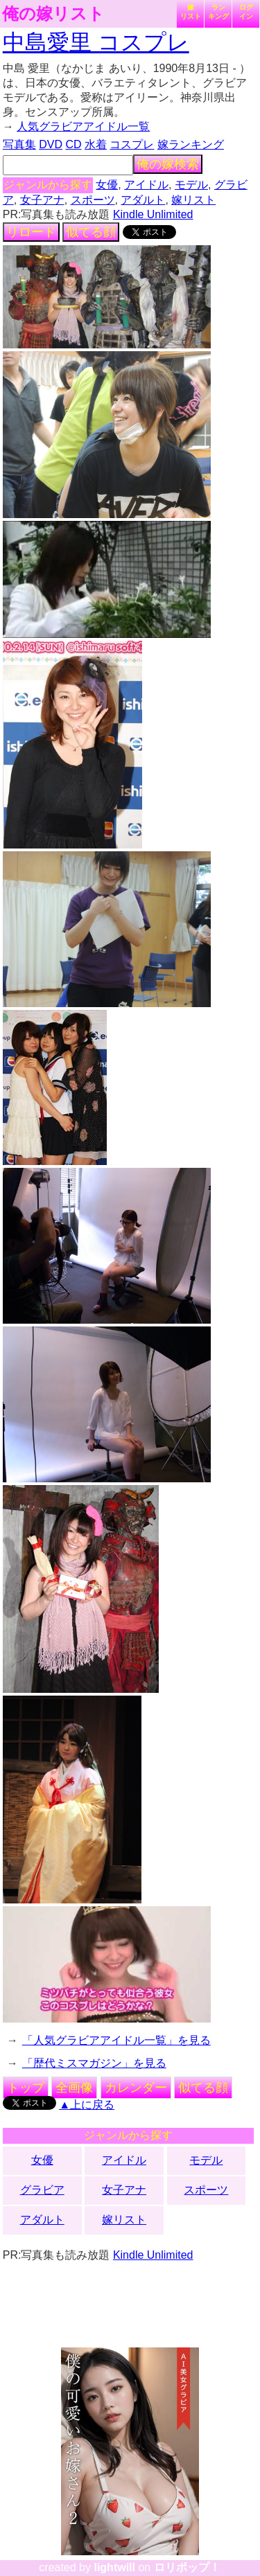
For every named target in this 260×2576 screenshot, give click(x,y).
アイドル (146, 184)
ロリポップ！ (187, 2567)
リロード (31, 232)
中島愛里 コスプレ (96, 42)
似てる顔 (91, 232)
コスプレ (132, 144)
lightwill (114, 2567)
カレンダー (136, 2088)
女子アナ (42, 200)
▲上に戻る (86, 2105)
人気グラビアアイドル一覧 (83, 126)
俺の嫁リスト (53, 14)
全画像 (74, 2088)
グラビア (42, 2190)
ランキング (218, 11)
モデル (191, 184)
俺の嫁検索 (168, 164)
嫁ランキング (190, 144)
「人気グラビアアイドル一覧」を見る (116, 2040)
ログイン (246, 11)
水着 (96, 144)
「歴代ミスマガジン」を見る (94, 2063)
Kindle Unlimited (153, 214)
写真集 (19, 144)
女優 (107, 184)
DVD (50, 144)
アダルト (143, 200)
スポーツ (93, 200)
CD (73, 144)
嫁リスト (190, 11)
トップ (25, 2088)
